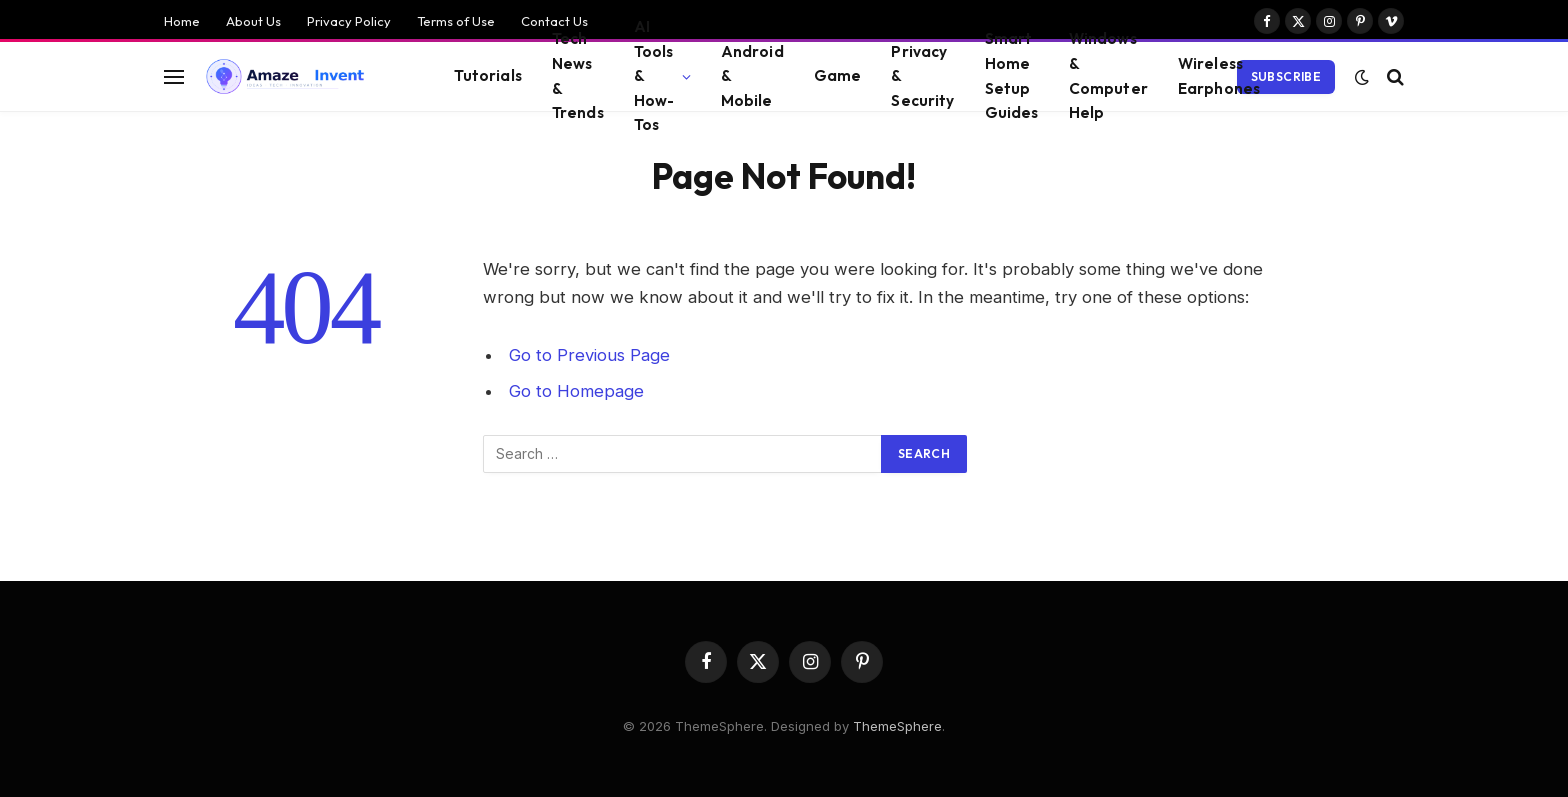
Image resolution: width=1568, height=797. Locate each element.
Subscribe (1286, 76)
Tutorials (487, 75)
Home (182, 21)
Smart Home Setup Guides (1012, 76)
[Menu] (174, 76)
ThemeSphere (897, 726)
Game (838, 75)
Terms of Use (456, 21)
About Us (253, 21)
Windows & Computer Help (1108, 76)
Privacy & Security (922, 76)
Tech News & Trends (578, 76)
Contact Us (554, 21)
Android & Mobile (752, 76)
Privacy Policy (349, 21)
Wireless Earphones (1219, 76)
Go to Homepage (576, 391)
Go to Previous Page (589, 355)
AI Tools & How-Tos (654, 76)
